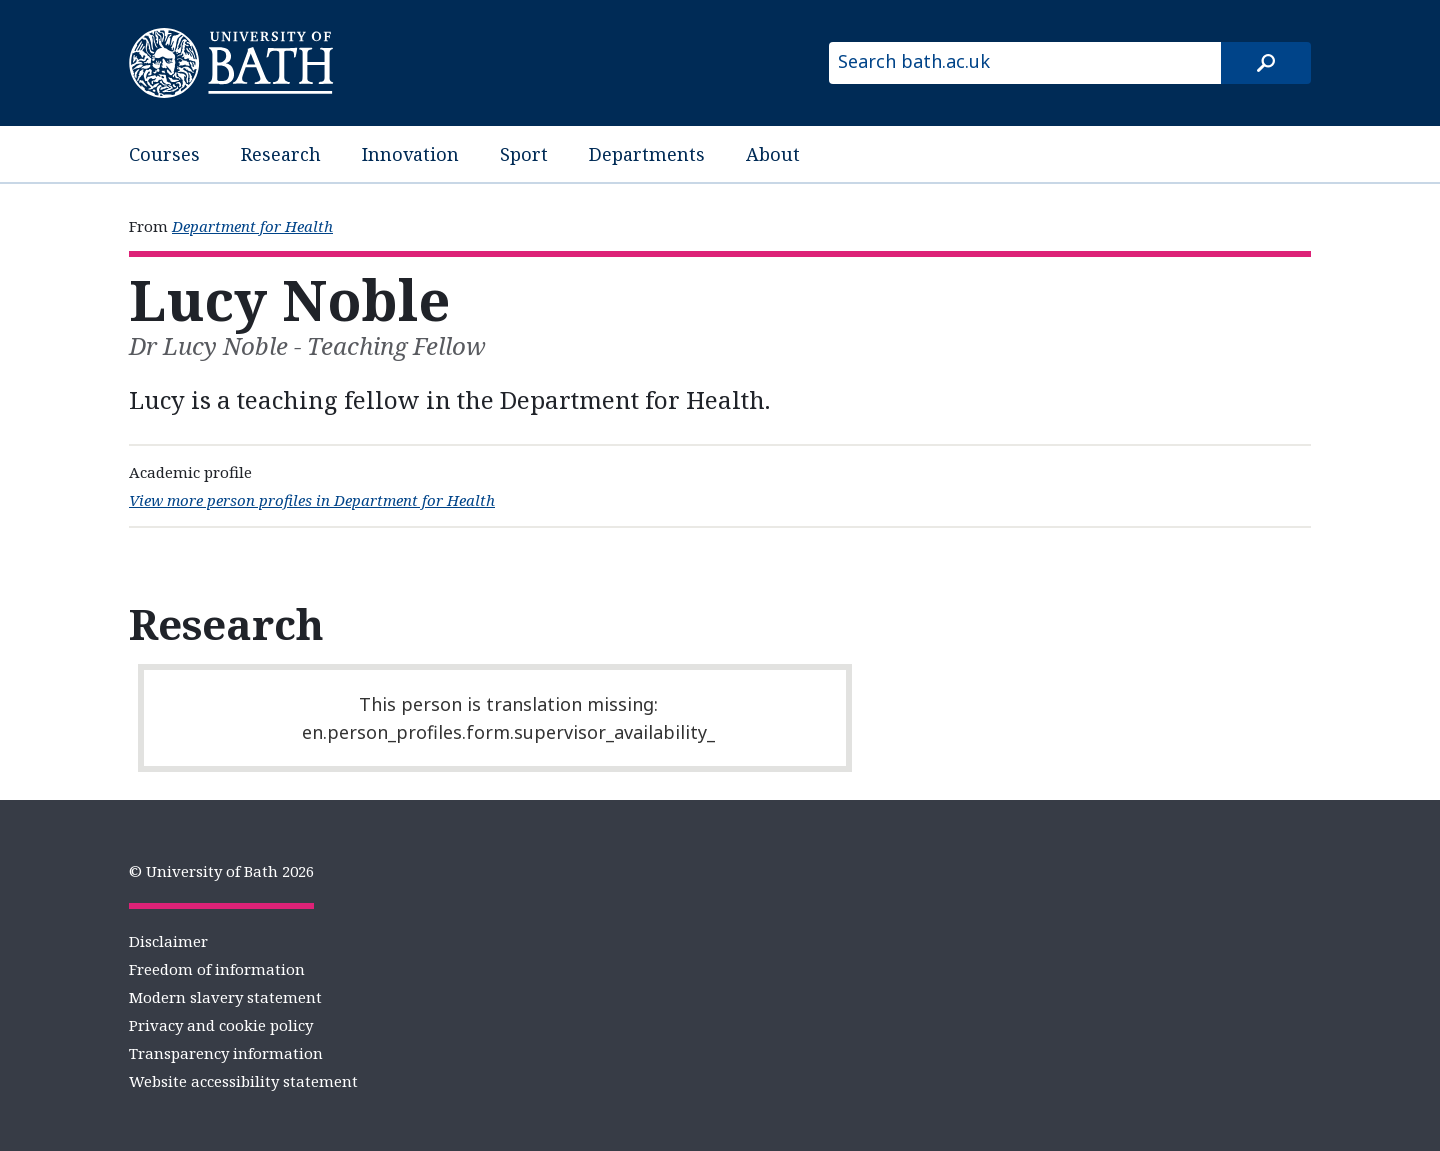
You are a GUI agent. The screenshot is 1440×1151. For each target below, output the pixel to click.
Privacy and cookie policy (221, 1025)
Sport (524, 154)
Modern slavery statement (225, 997)
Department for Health (252, 226)
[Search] (1266, 63)
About (773, 154)
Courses (164, 154)
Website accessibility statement (243, 1081)
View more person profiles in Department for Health (312, 500)
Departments (647, 154)
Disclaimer (168, 941)
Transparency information (226, 1053)
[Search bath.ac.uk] (1025, 63)
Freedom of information (217, 969)
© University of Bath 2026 (221, 871)
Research (281, 154)
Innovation (410, 154)
